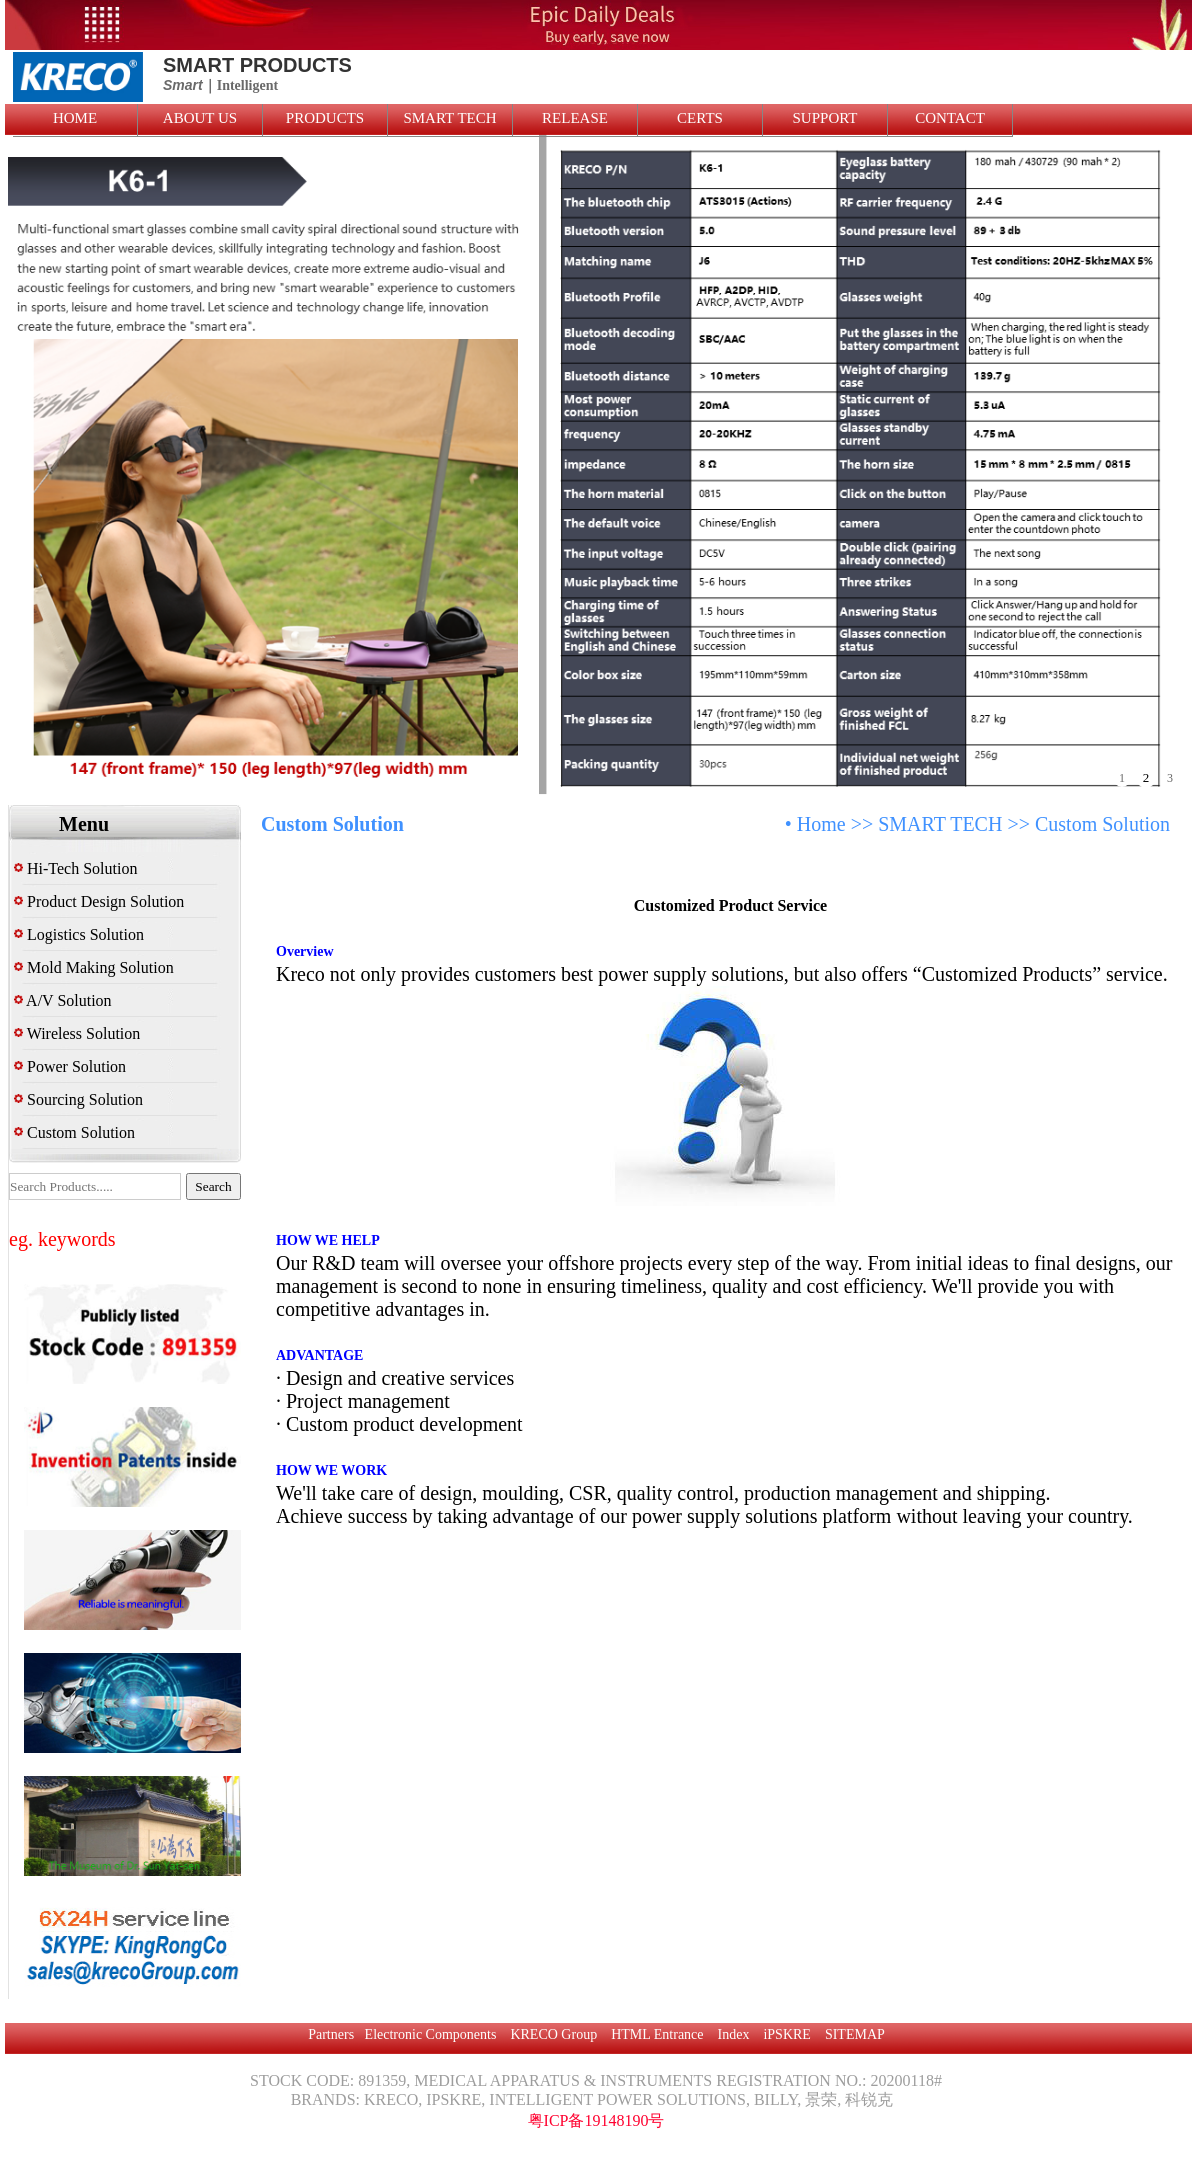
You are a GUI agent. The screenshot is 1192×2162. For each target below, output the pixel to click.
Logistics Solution (79, 934)
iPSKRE (786, 2034)
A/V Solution (63, 1000)
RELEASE (575, 118)
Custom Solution (74, 1132)
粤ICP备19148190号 (596, 2120)
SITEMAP (854, 2034)
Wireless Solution (77, 1033)
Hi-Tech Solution (75, 868)
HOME (75, 118)
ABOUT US (200, 118)
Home (821, 824)
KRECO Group (553, 2034)
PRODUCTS (325, 118)
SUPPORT (825, 118)
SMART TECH (449, 118)
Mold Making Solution (94, 967)
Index (734, 2034)
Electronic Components (431, 2034)
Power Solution (70, 1066)
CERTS (700, 118)
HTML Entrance (657, 2034)
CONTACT (950, 118)
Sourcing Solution (78, 1099)
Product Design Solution (99, 901)
